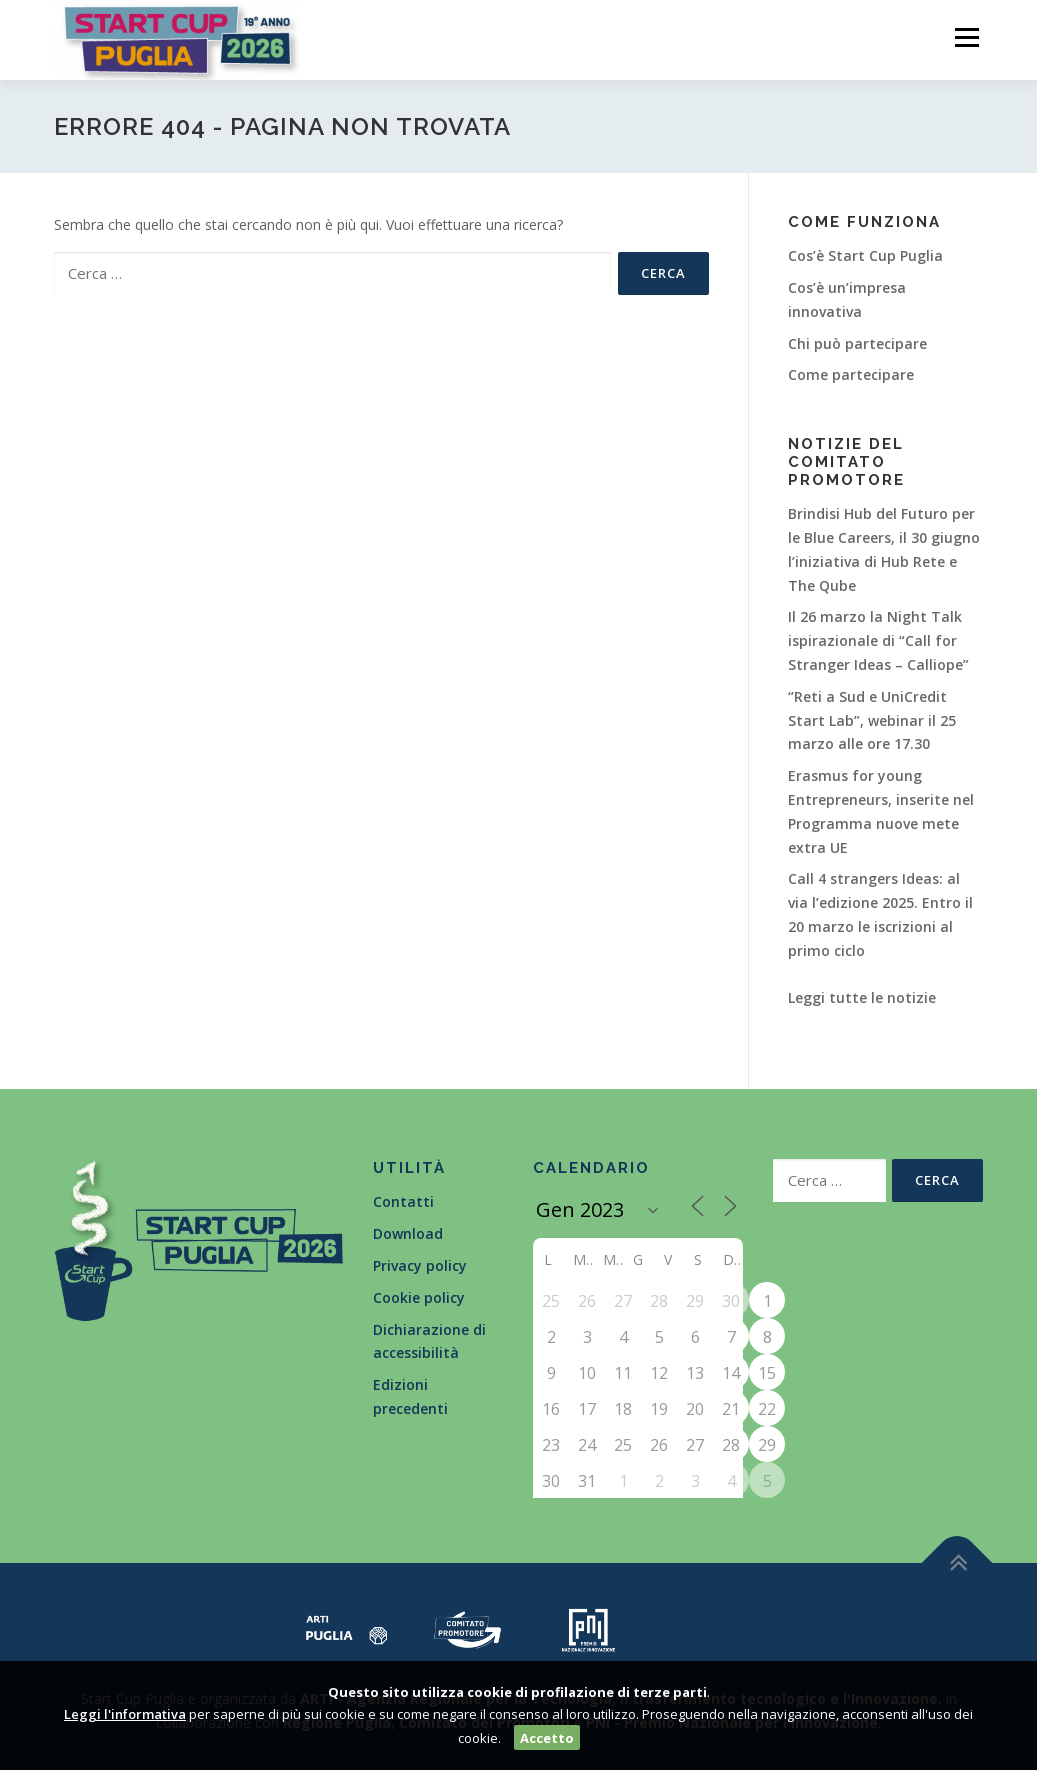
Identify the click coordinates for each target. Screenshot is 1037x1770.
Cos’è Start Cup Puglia (865, 255)
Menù (966, 37)
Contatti (403, 1201)
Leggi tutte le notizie (862, 997)
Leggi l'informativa (125, 1714)
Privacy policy (420, 1265)
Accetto (547, 1738)
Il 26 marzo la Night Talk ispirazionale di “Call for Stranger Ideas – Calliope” (878, 640)
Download (408, 1233)
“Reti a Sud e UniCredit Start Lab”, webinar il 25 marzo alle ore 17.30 (872, 720)
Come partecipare (851, 374)
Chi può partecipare (857, 343)
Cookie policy (419, 1297)
